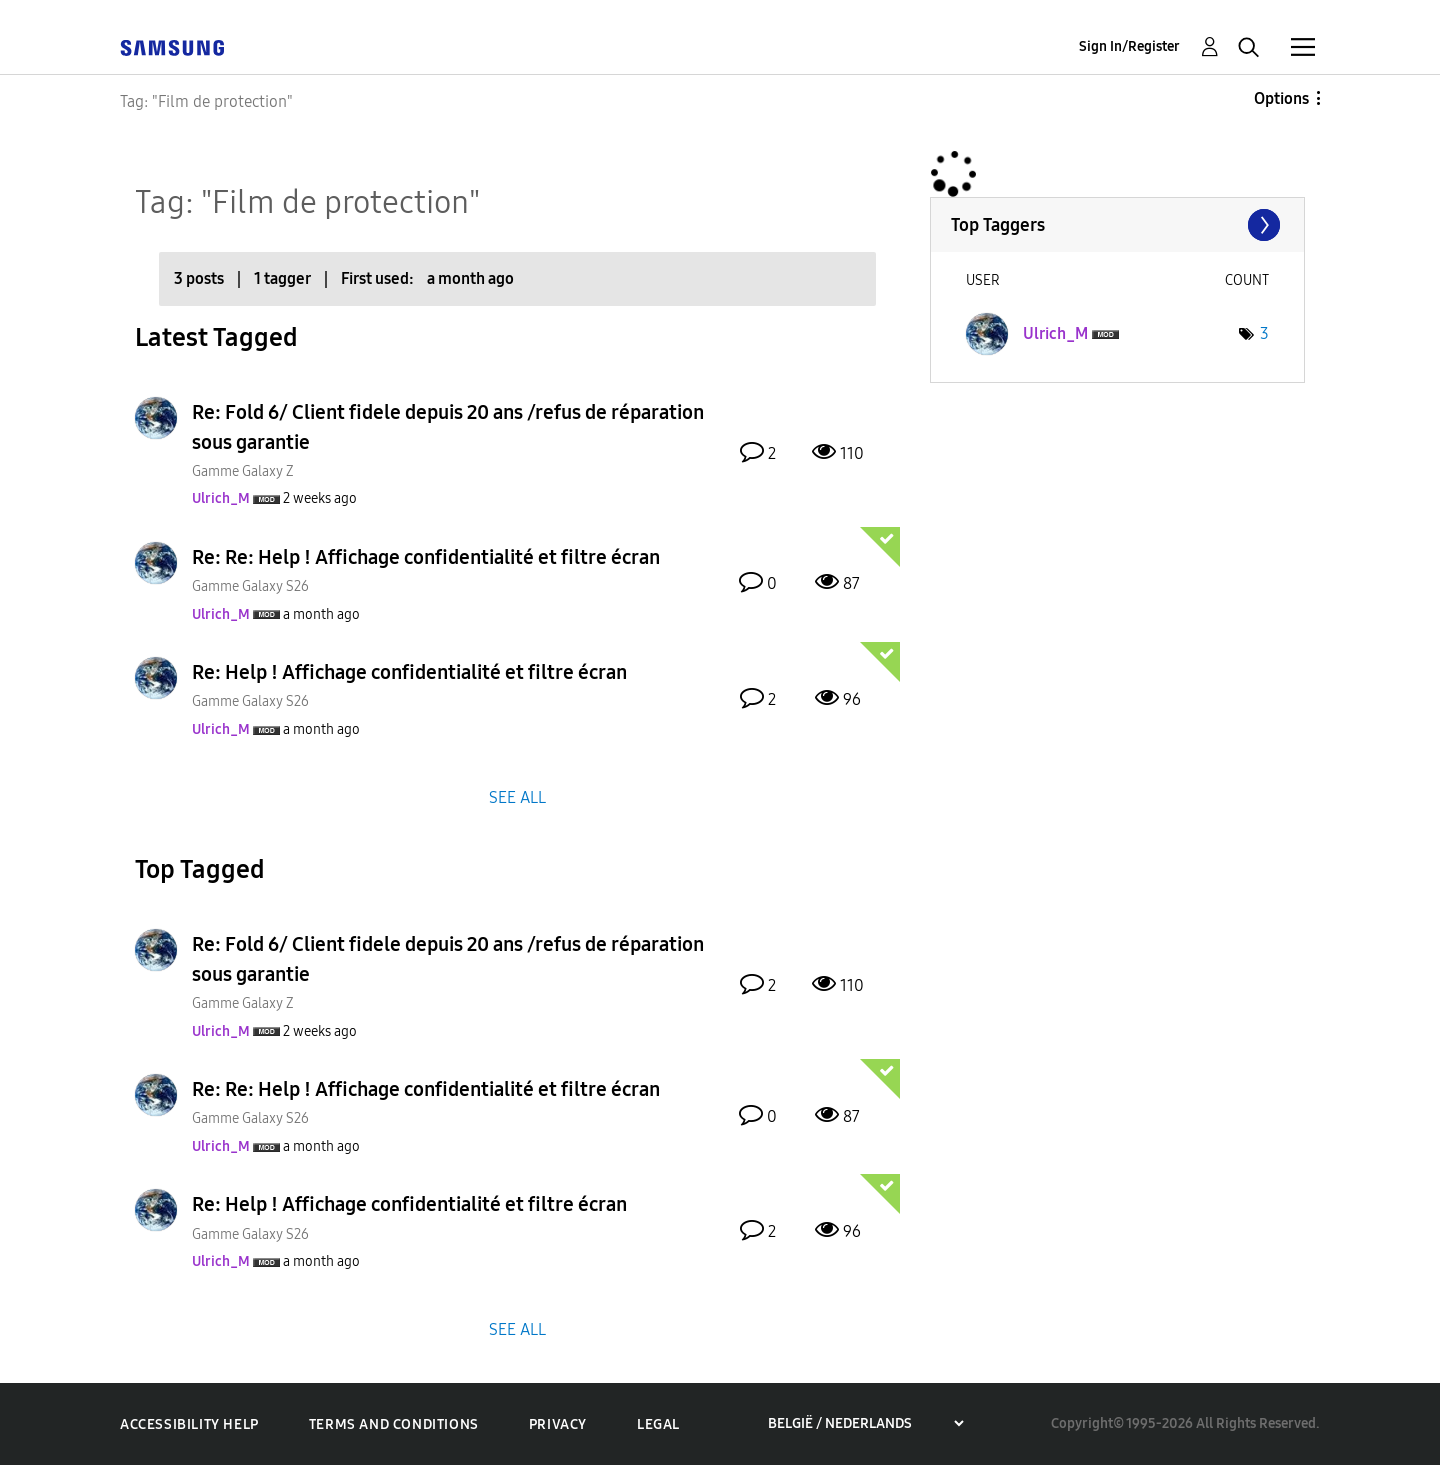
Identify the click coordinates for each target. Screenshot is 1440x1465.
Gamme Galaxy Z (243, 471)
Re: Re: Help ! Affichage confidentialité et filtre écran (426, 557)
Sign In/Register (1129, 46)
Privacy (558, 1424)
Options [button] (1281, 98)
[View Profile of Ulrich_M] (221, 498)
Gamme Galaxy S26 (250, 586)
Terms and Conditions (394, 1424)
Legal (658, 1424)
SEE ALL (517, 796)
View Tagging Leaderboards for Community (1117, 225)
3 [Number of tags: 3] (1264, 333)
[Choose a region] (865, 1423)
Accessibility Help (189, 1424)
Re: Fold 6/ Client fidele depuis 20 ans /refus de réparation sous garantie (448, 427)
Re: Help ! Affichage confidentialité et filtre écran (409, 672)
